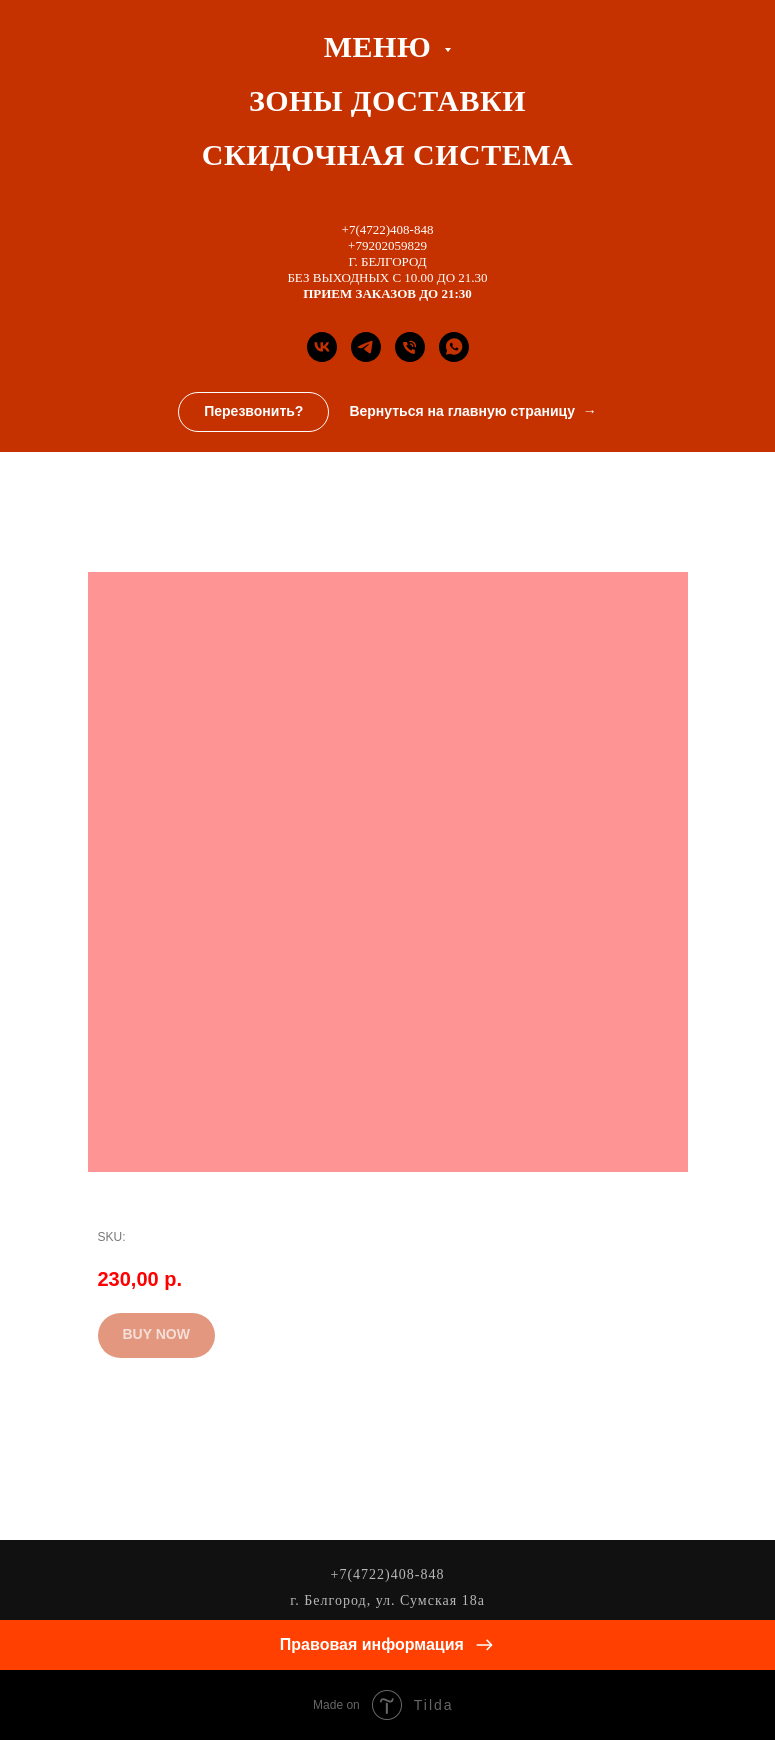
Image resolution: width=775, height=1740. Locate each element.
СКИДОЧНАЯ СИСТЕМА (387, 154)
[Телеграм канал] (366, 347)
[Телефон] (410, 347)
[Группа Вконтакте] (322, 347)
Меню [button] (381, 46)
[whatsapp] (454, 347)
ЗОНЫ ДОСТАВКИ (387, 100)
